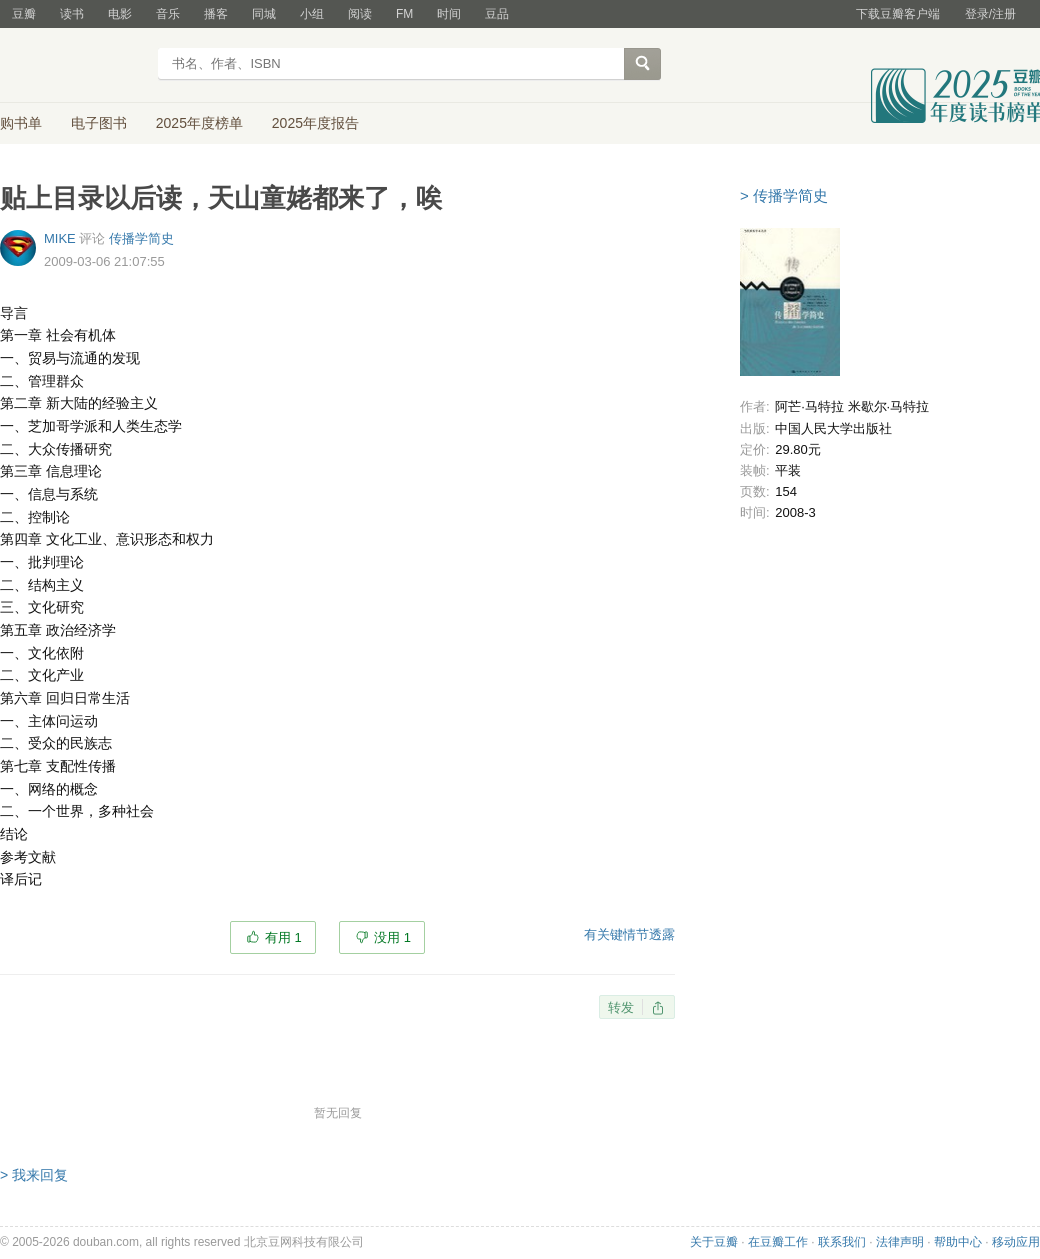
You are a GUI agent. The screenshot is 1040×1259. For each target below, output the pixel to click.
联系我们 (842, 1242)
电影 (120, 14)
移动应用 (1016, 1242)
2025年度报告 (315, 123)
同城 (264, 14)
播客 (216, 14)
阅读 (360, 14)
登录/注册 (990, 14)
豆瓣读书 (72, 66)
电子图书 (99, 123)
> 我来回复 (34, 1175)
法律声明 (900, 1242)
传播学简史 (141, 238)
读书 (72, 14)
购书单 (21, 123)
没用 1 (392, 937)
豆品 (497, 14)
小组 (312, 14)
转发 (621, 1007)
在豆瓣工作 (778, 1242)
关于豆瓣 (714, 1242)
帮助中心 (958, 1242)
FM (404, 14)
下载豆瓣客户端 (898, 14)
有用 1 (283, 937)
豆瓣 (24, 14)
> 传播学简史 (784, 195)
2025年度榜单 (199, 123)
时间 (449, 14)
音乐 (168, 14)
